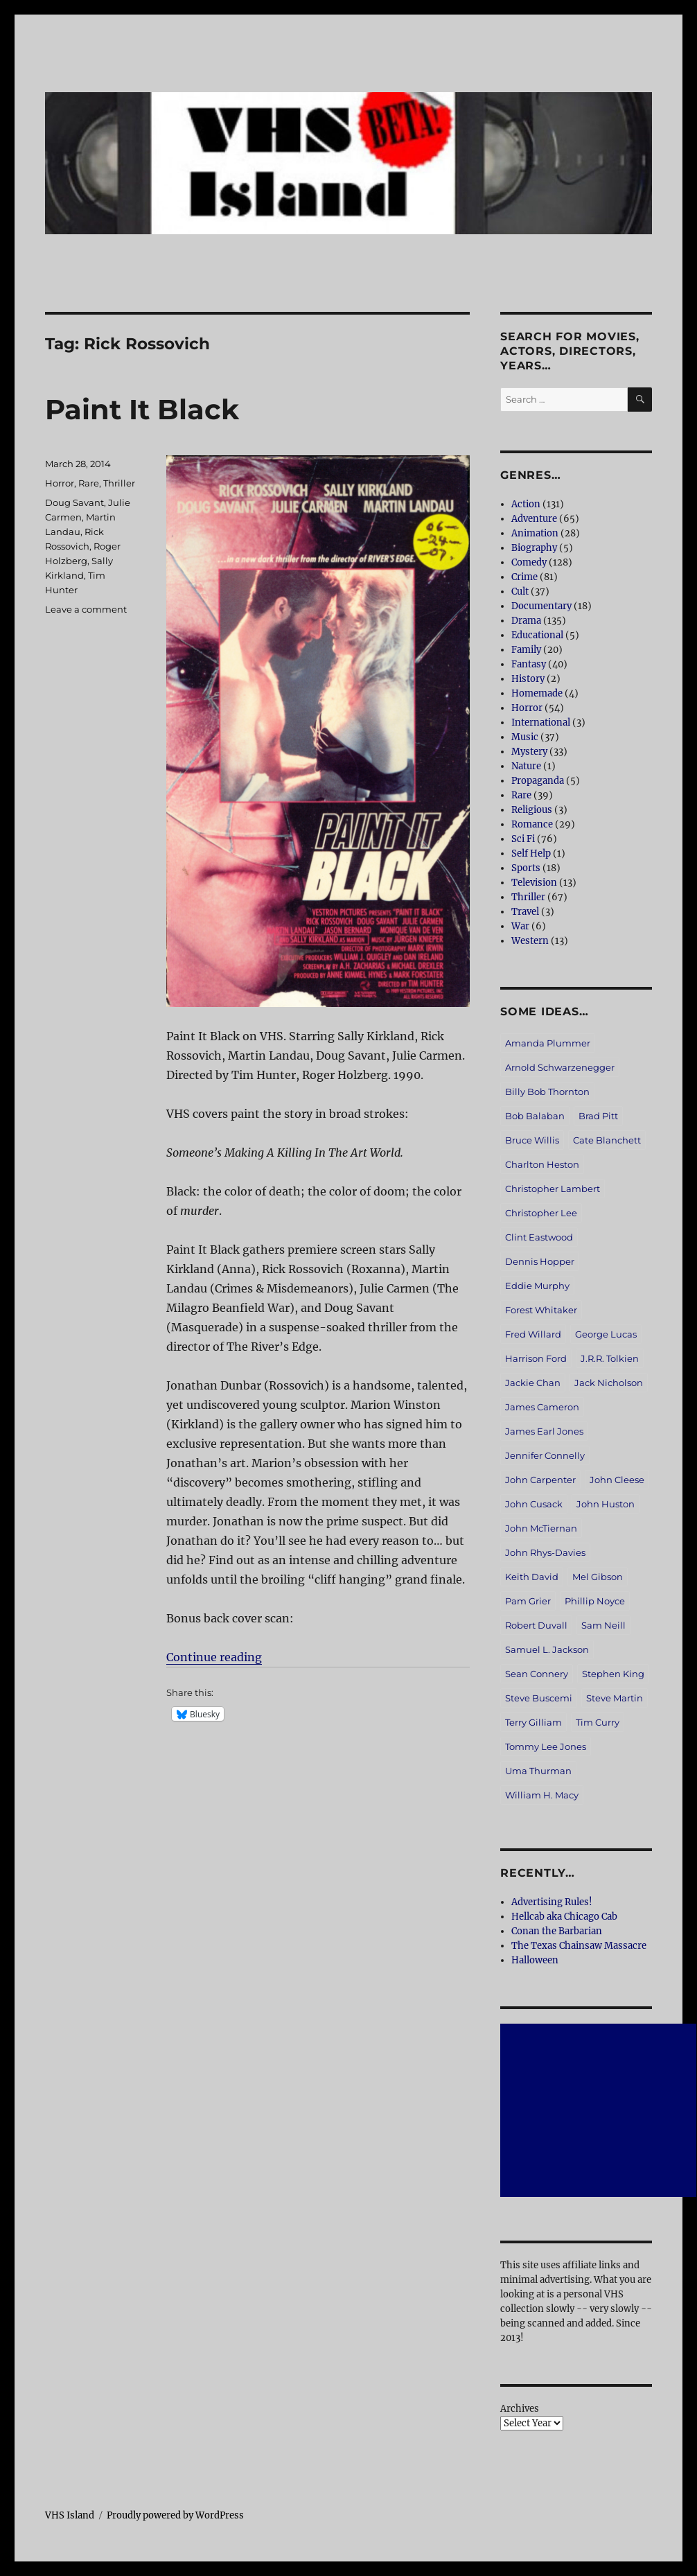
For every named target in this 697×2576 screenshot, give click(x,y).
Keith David (531, 1576)
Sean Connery (536, 1673)
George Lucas (606, 1334)
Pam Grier (528, 1600)
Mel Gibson (597, 1576)
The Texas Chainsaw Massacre (578, 1946)
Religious (531, 810)
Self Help (531, 853)
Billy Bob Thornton (547, 1091)
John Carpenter (540, 1479)
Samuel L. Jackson (547, 1649)
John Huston (605, 1503)
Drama (526, 621)
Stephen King (613, 1673)
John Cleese (617, 1479)
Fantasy (528, 664)
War (520, 926)
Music (524, 737)
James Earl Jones (544, 1431)
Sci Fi (523, 839)
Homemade (537, 693)
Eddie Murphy (537, 1285)
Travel (525, 912)
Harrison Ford (536, 1358)
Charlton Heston (542, 1164)
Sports (525, 868)
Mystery (529, 751)
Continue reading (214, 1657)
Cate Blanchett (607, 1140)
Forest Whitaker (541, 1309)
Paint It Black (142, 409)
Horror (59, 483)
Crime (524, 577)
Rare (88, 483)
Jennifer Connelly (545, 1455)
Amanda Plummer (547, 1043)
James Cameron (542, 1406)
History (528, 679)
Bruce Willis (532, 1140)
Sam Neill (603, 1625)
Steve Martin (614, 1697)
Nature (526, 766)
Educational (537, 635)
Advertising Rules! (551, 1902)
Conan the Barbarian (556, 1931)
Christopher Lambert (552, 1188)
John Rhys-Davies (545, 1552)
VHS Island (69, 2515)
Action (525, 504)
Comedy (529, 562)
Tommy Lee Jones (545, 1746)
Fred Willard (533, 1334)
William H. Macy (542, 1794)
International (540, 722)
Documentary (541, 606)
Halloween (534, 1960)
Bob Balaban (535, 1115)
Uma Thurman (538, 1770)
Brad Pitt (598, 1115)
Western (530, 941)
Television (534, 882)
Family (526, 650)
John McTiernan (541, 1528)
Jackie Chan (533, 1382)
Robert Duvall (536, 1625)
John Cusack (534, 1503)
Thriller (119, 483)
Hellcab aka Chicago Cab (564, 1916)
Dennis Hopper (539, 1261)
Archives (519, 2409)
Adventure (534, 519)
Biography (534, 548)
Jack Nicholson (608, 1382)
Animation (534, 533)
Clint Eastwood (539, 1237)
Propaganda (537, 781)
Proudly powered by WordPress (175, 2515)
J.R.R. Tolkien (610, 1358)
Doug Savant (74, 502)
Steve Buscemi (538, 1697)
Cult (520, 591)
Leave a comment (86, 609)
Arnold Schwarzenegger (560, 1067)
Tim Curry (597, 1722)
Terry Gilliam (533, 1722)
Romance (532, 824)
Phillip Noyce (595, 1600)
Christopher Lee (541, 1212)
